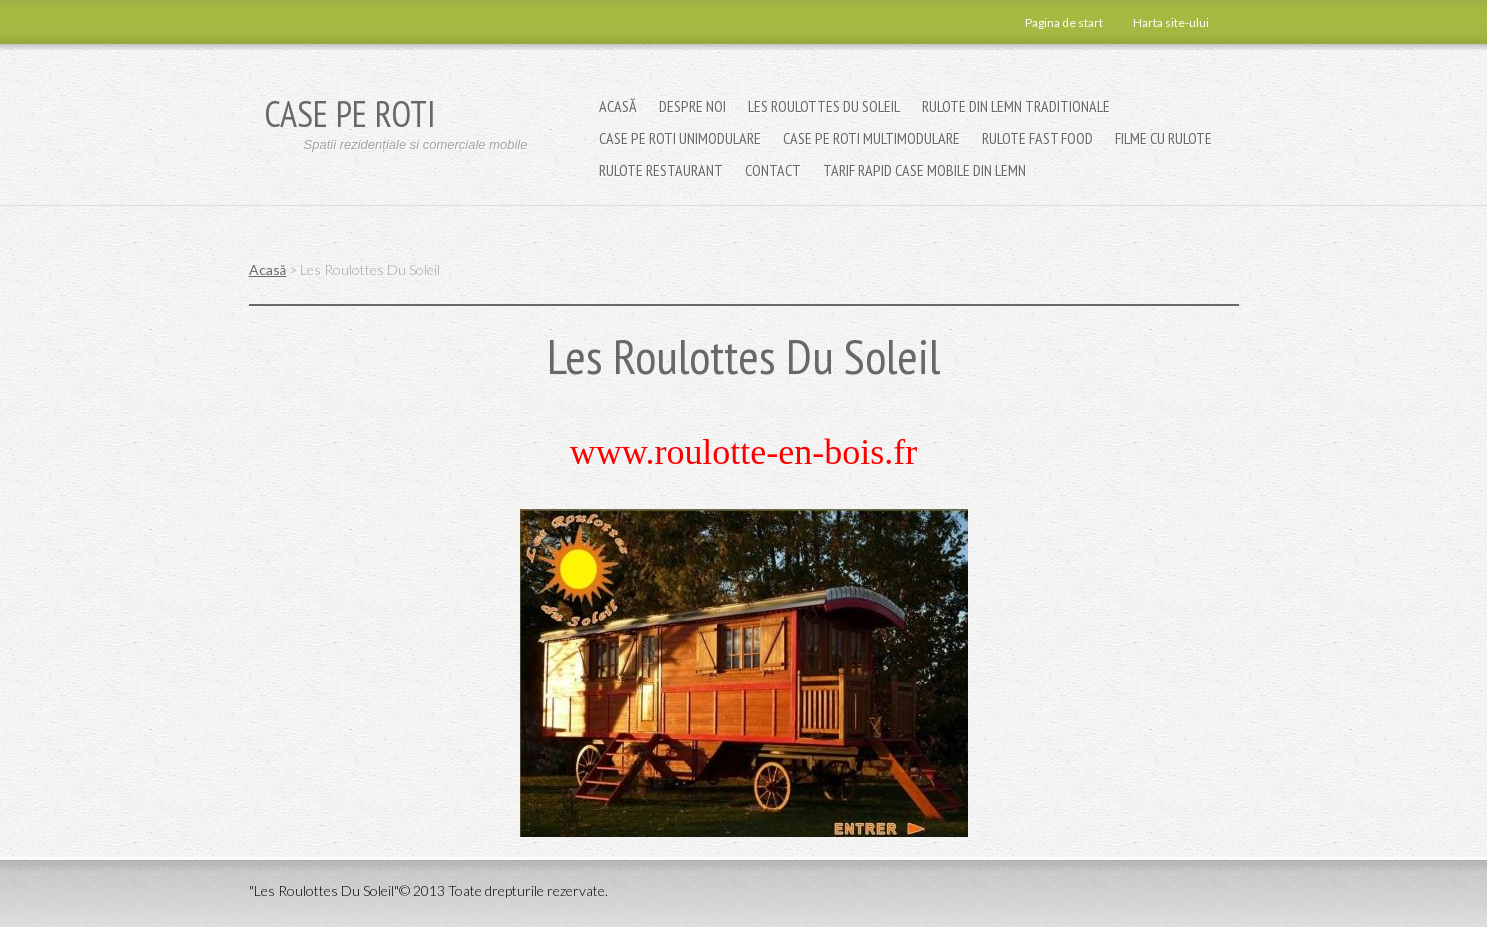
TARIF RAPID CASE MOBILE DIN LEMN (924, 170)
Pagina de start (1064, 22)
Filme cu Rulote (1163, 138)
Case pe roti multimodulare (871, 138)
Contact (773, 170)
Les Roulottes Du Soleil (824, 106)
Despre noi (692, 106)
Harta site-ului (1171, 22)
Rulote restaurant (661, 170)
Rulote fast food (1037, 138)
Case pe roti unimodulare (680, 138)
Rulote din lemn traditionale (1016, 106)
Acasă (618, 106)
